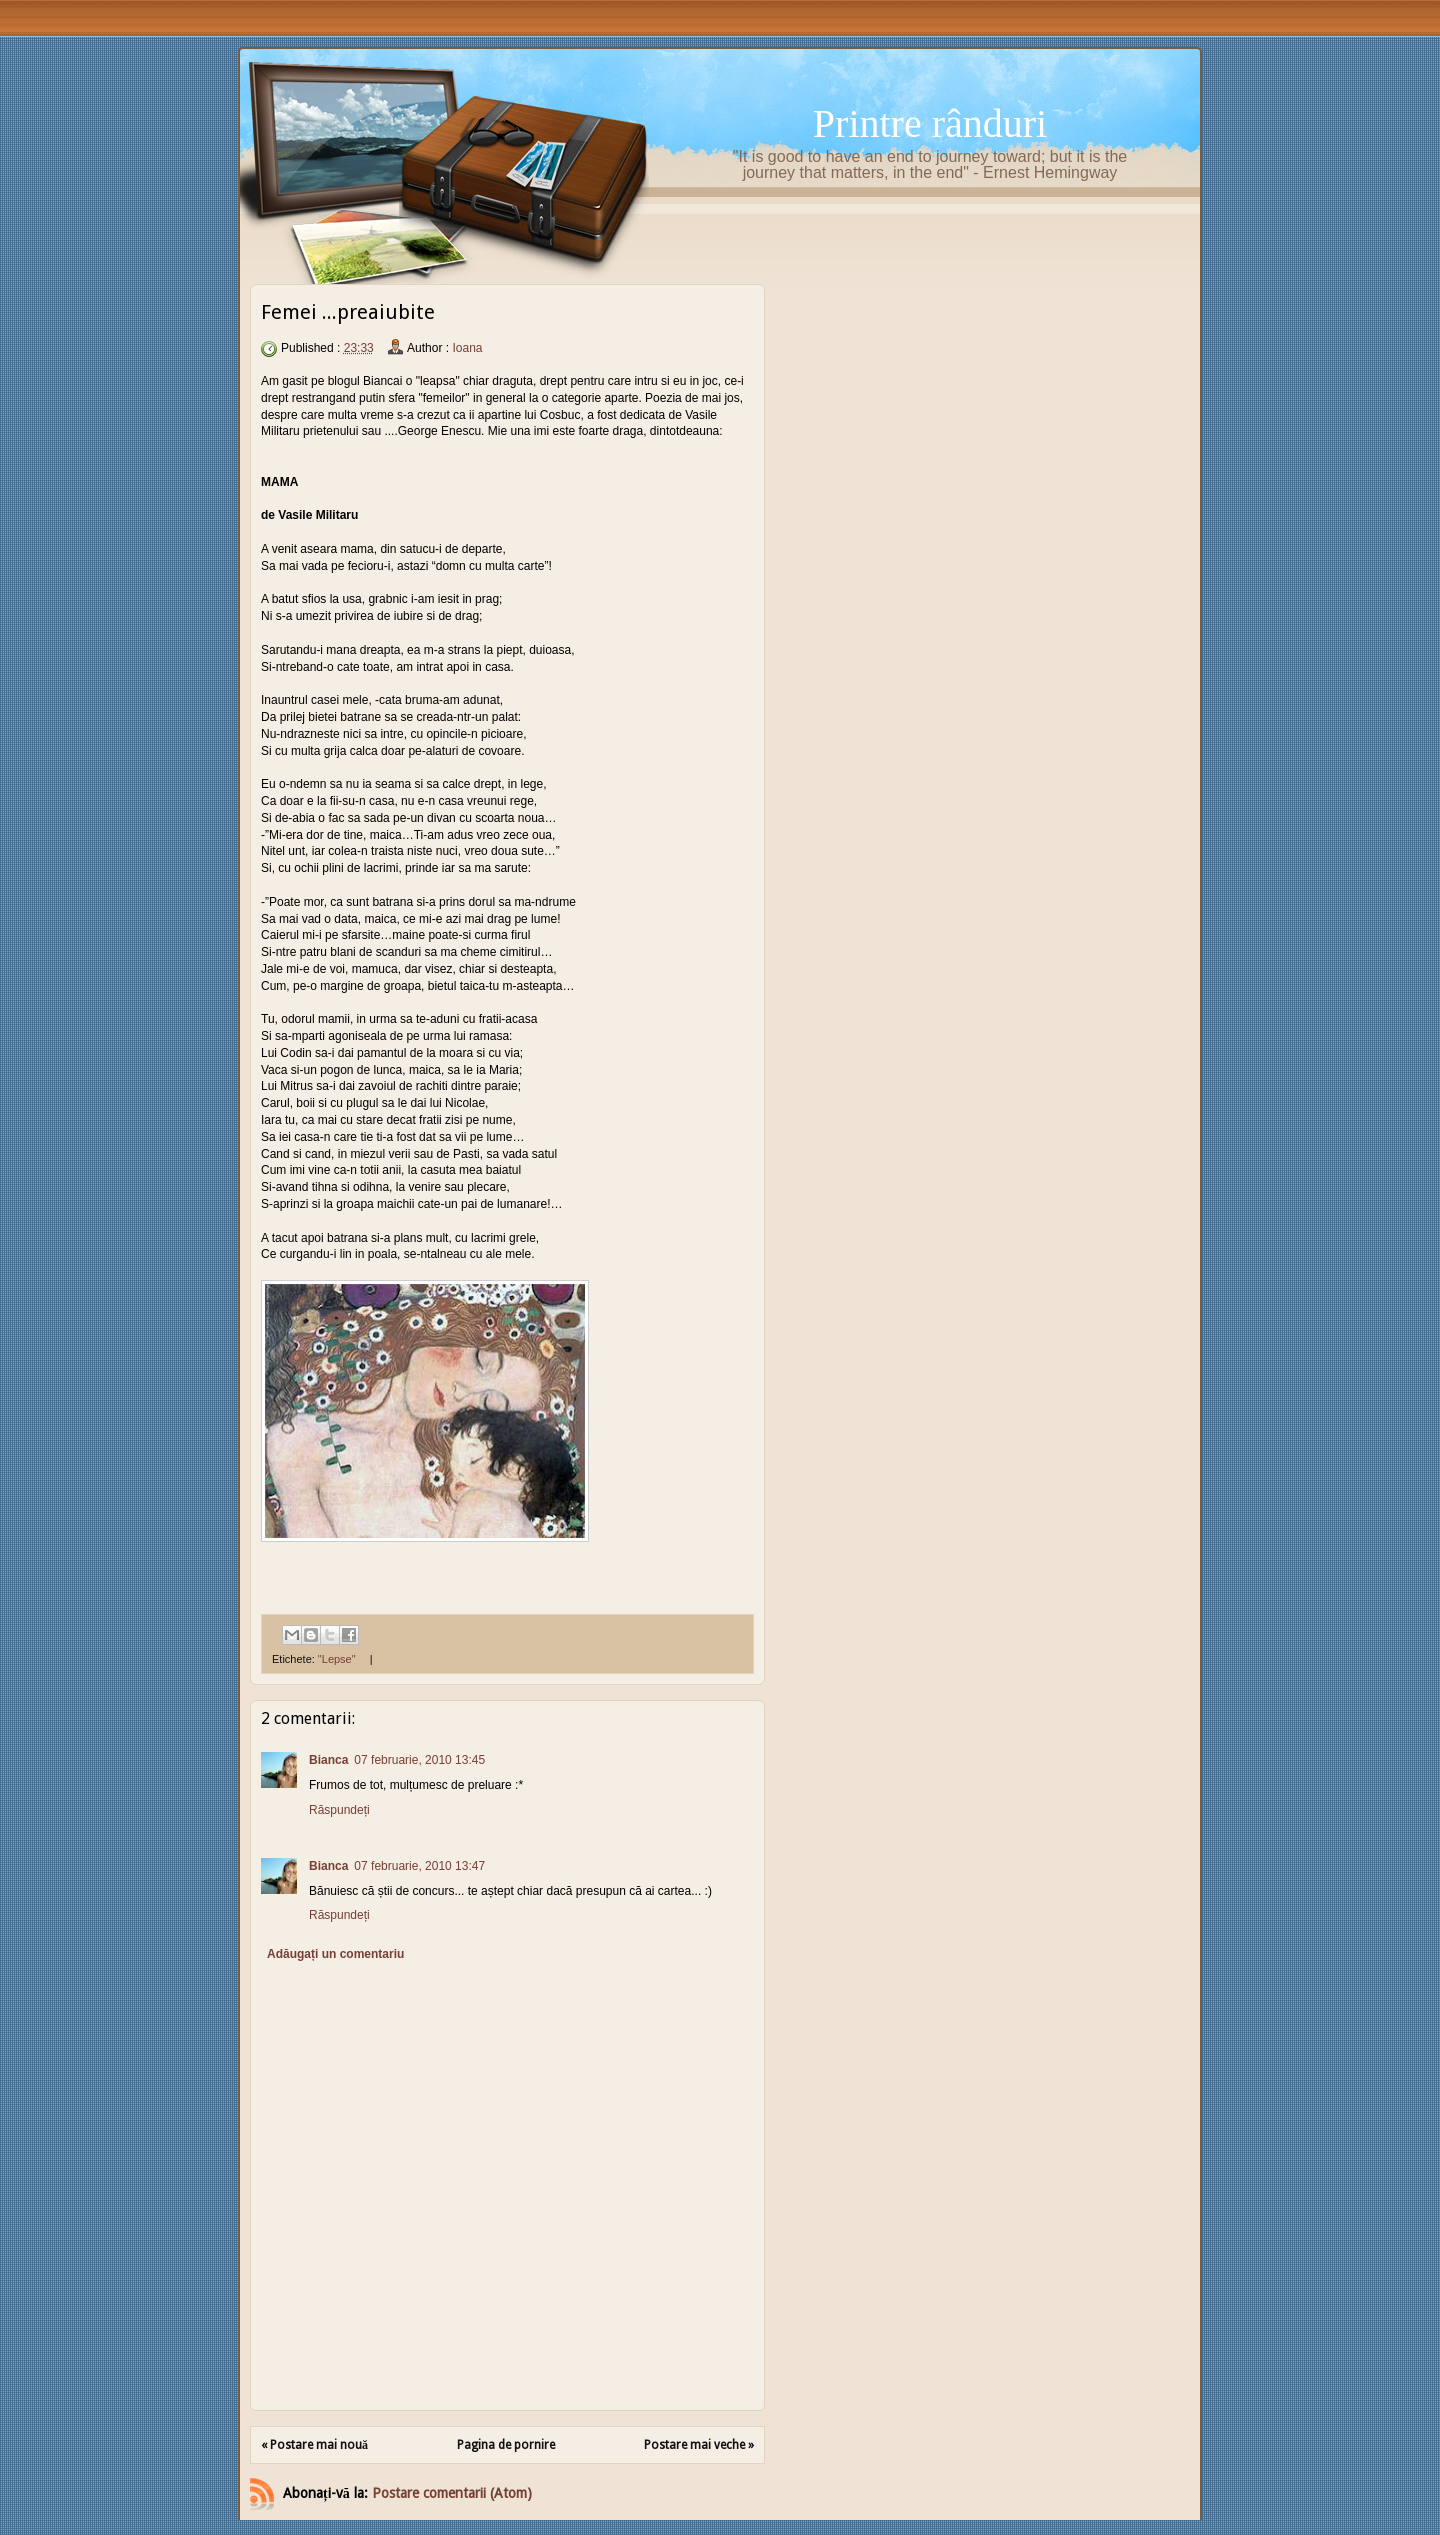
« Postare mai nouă (314, 2445)
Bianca (328, 1760)
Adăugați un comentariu (335, 1954)
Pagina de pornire (506, 2445)
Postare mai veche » (699, 2445)
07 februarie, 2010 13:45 (419, 1760)
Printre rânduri (930, 123)
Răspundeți (339, 1810)
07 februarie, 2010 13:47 (419, 1866)
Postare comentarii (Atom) (452, 2493)
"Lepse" (337, 1659)
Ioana (467, 348)
